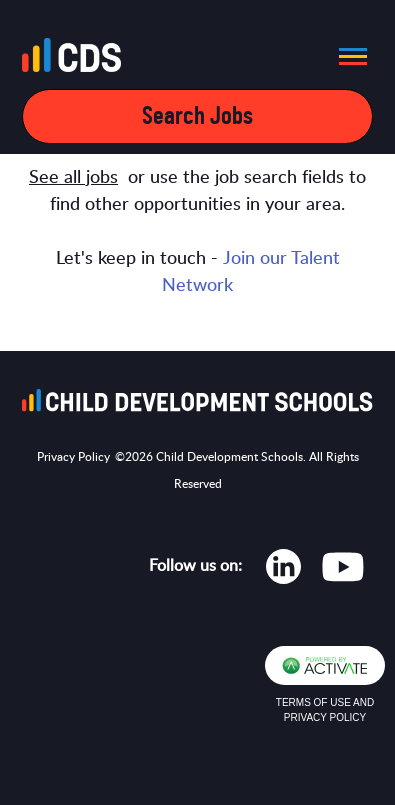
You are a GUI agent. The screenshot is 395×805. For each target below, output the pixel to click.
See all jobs (73, 178)
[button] (347, 56)
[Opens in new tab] (283, 571)
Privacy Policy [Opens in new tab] (73, 457)
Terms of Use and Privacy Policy (325, 710)
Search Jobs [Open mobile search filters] (197, 116)
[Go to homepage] (77, 59)
